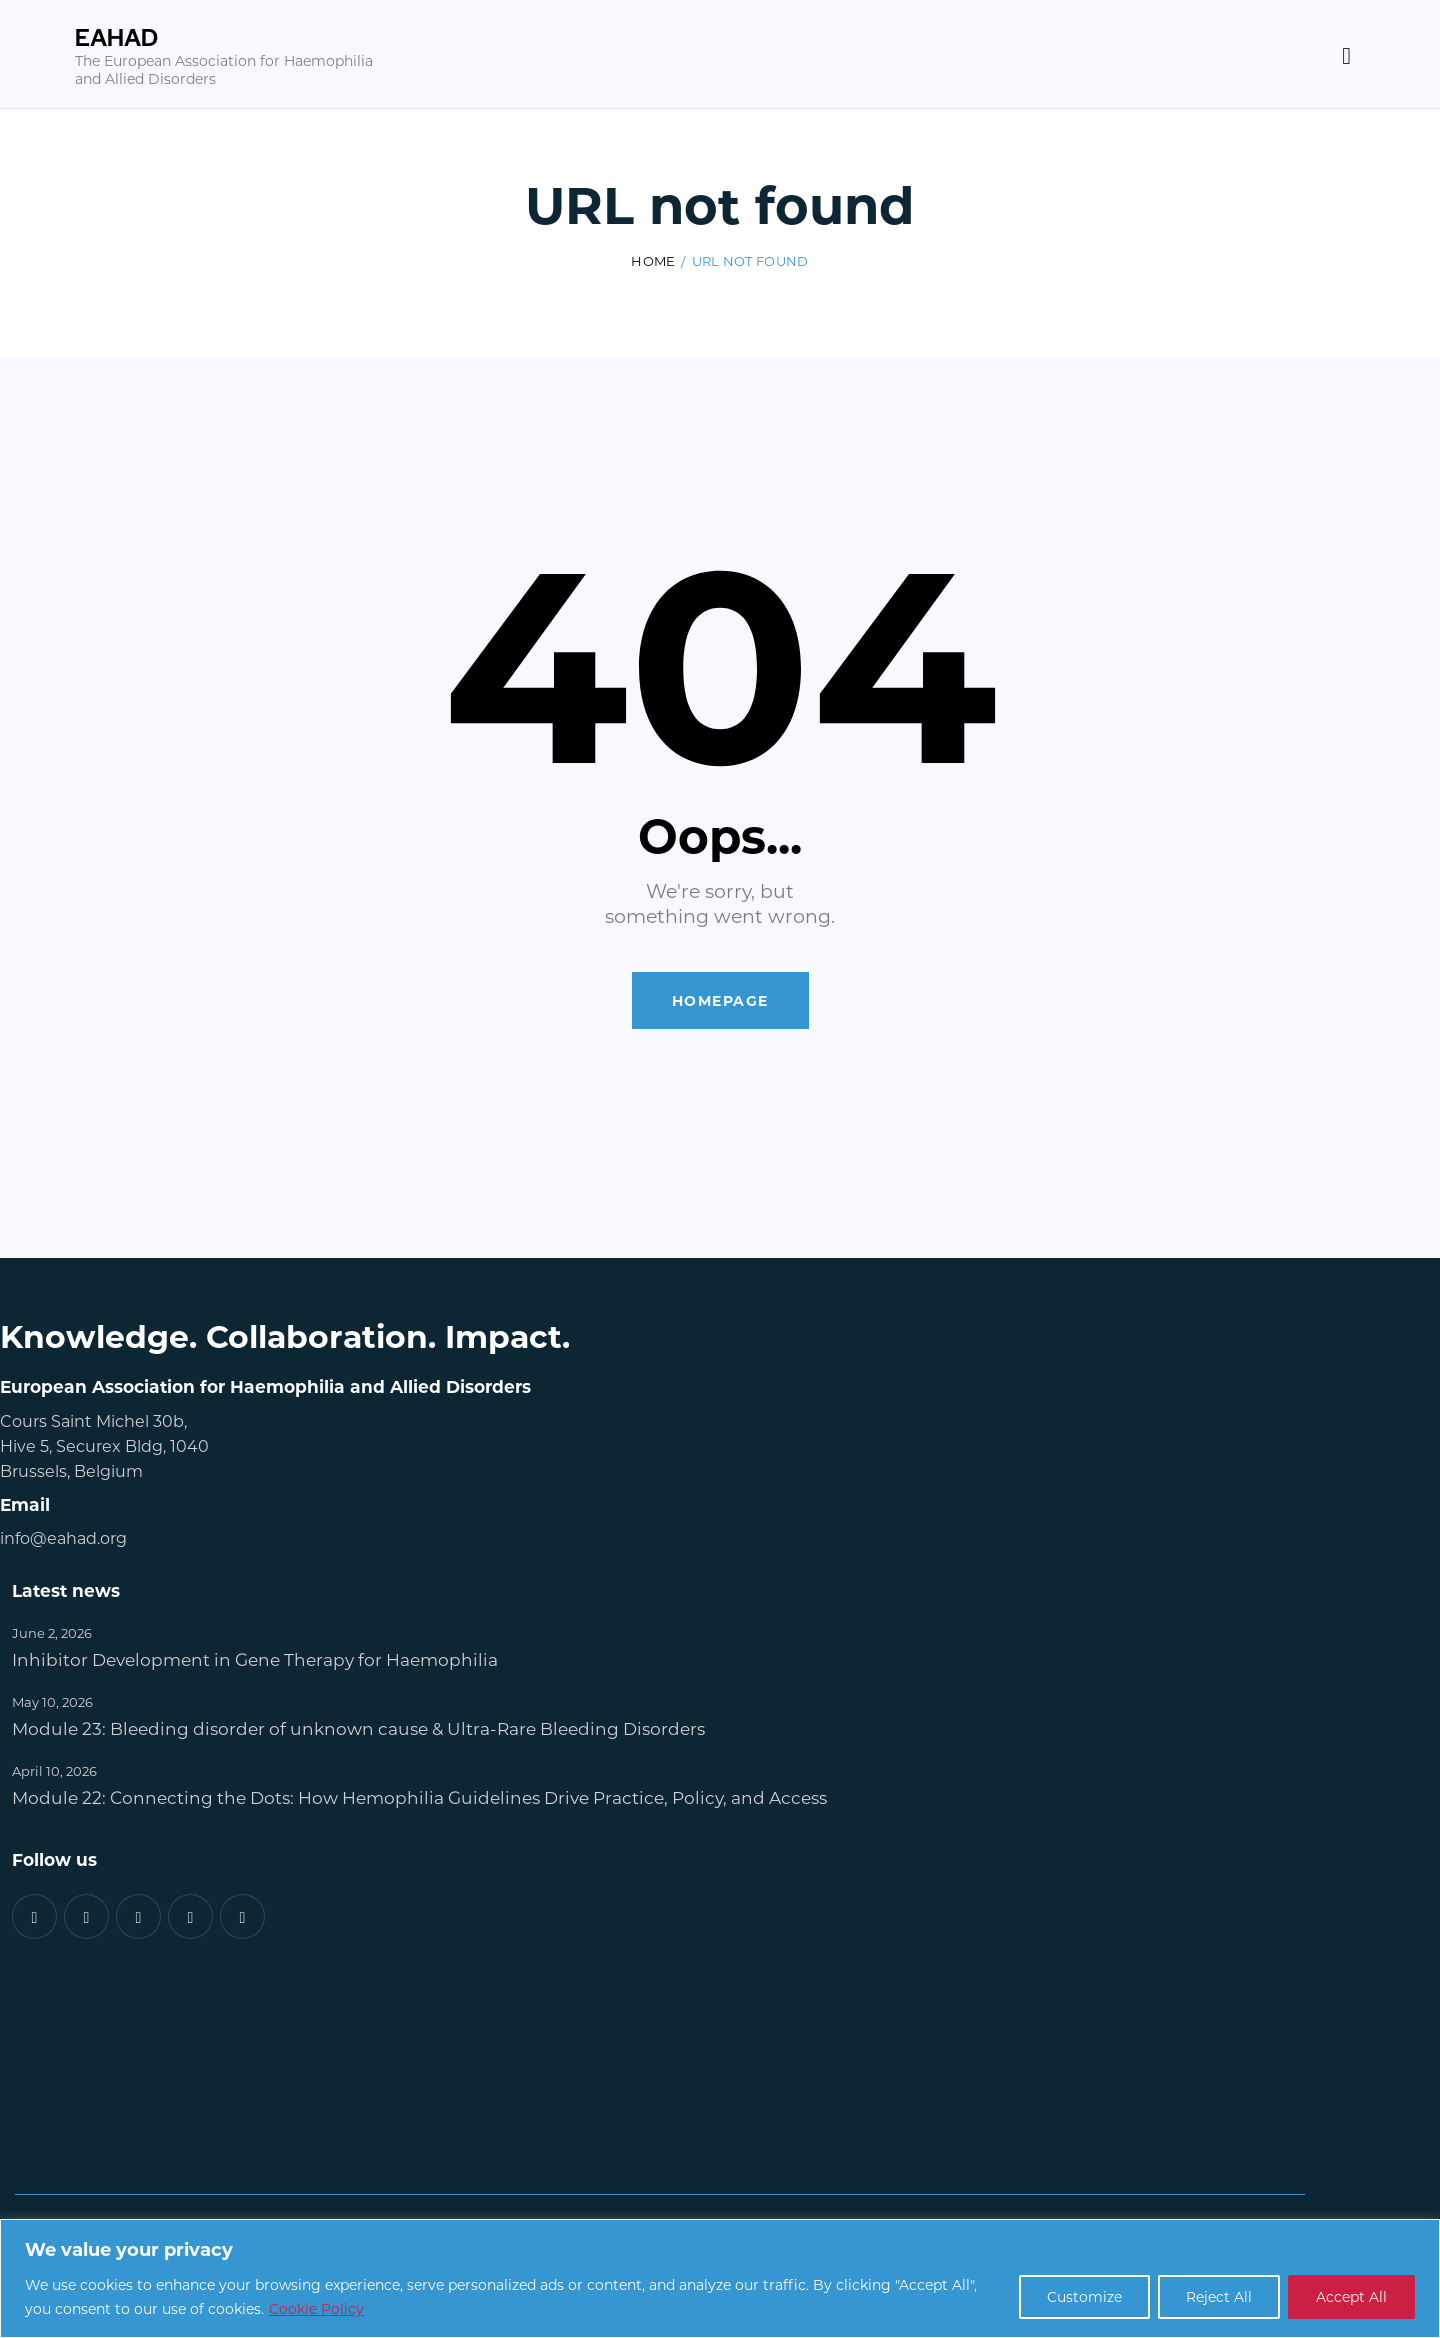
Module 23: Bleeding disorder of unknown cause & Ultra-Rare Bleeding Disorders (358, 1728)
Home (653, 260)
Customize (1079, 2296)
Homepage (720, 1000)
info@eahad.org (63, 1537)
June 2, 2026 (52, 1632)
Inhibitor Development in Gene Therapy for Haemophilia (255, 1659)
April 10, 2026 (54, 1770)
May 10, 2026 (52, 1701)
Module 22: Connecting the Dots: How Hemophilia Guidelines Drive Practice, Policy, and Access (419, 1797)
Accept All (1350, 2296)
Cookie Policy (316, 2308)
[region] (720, 2278)
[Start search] (1346, 57)
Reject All (1216, 2296)
